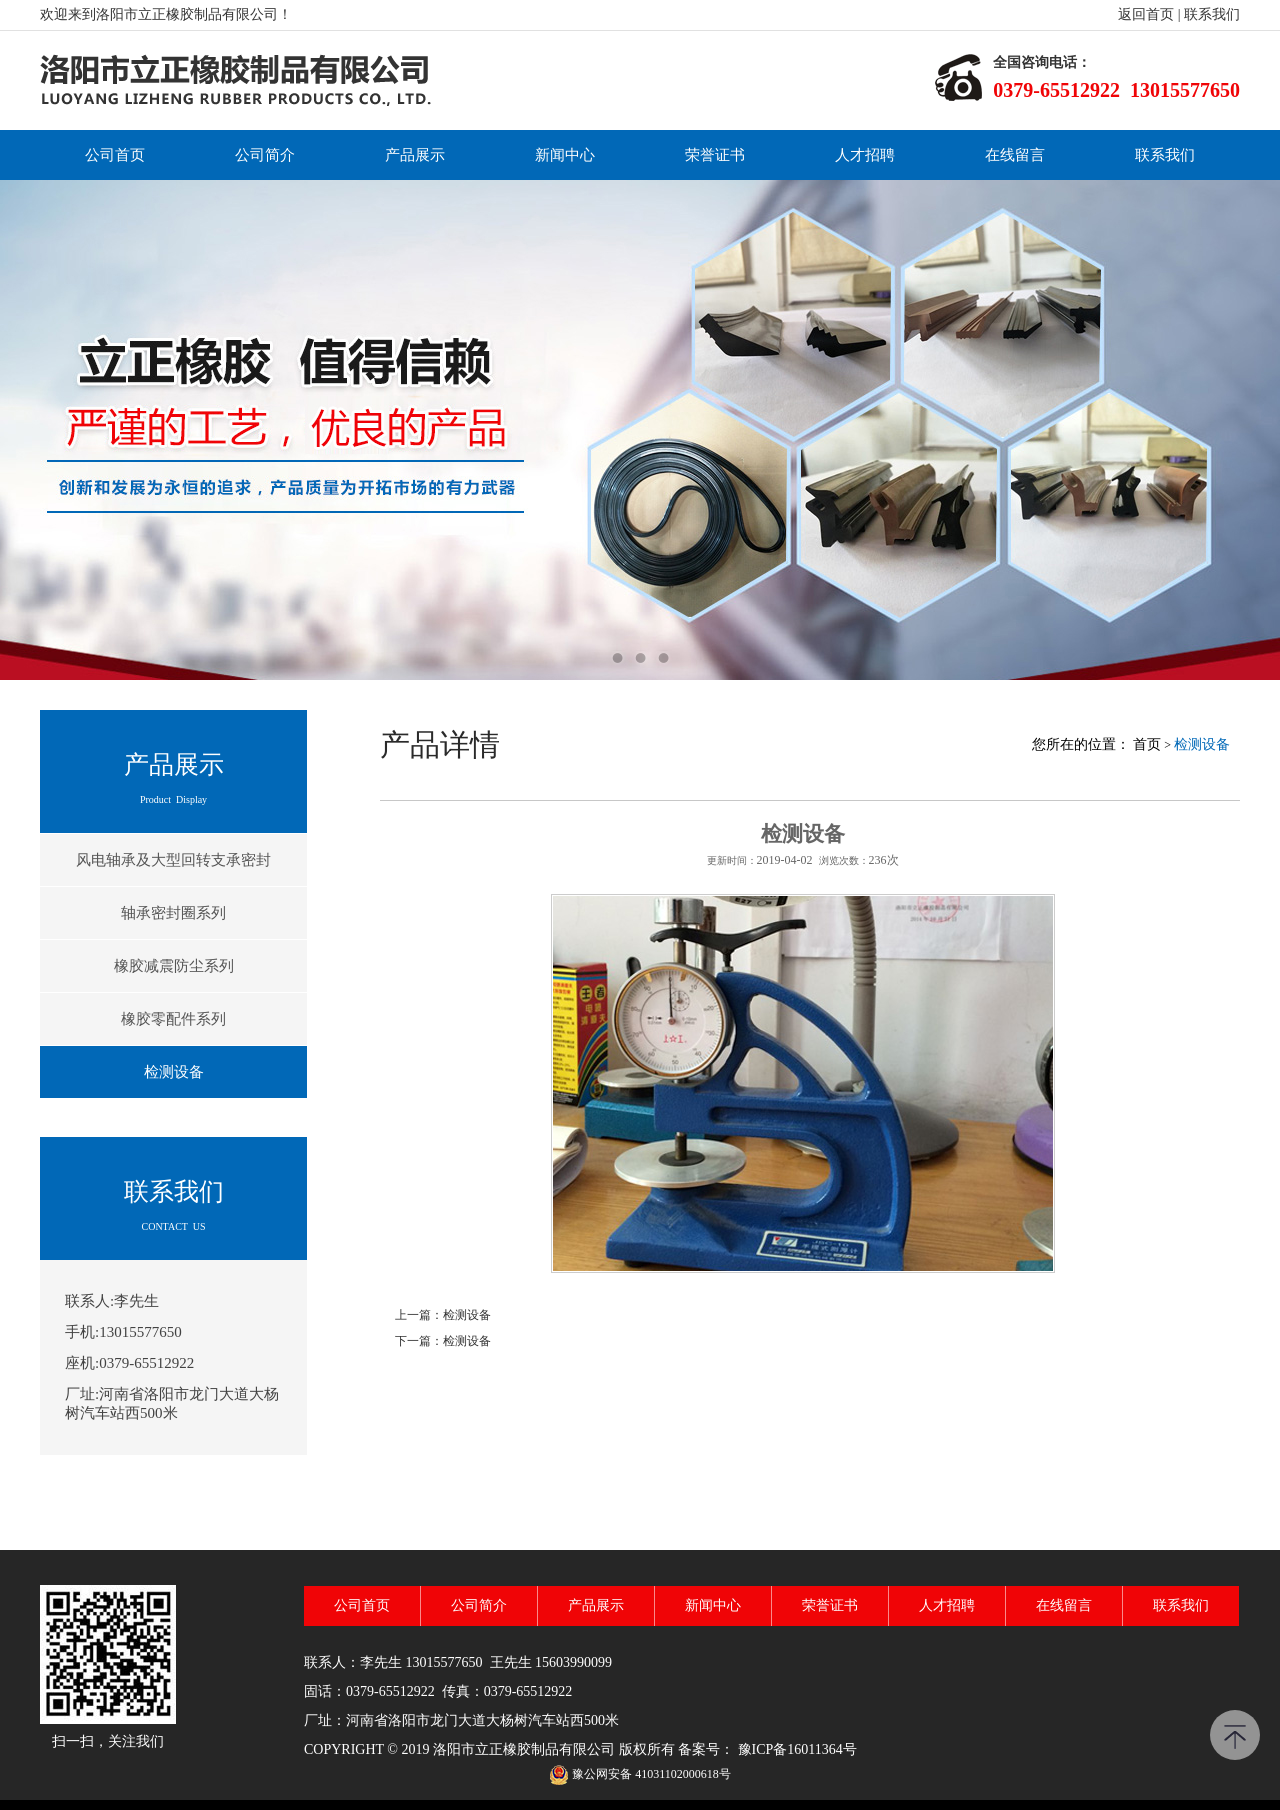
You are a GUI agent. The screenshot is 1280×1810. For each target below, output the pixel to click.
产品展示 (415, 155)
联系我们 (1212, 14)
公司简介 (265, 155)
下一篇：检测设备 (443, 1341)
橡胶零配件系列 (173, 1019)
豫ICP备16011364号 (797, 1749)
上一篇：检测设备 (443, 1315)
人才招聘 (865, 155)
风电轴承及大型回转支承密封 (173, 860)
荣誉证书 (715, 155)
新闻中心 (565, 155)
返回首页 (1146, 14)
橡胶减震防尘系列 (174, 966)
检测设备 (174, 1072)
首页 (1147, 744)
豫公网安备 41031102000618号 (651, 1774)
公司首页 (115, 155)
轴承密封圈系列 (173, 913)
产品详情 (440, 744)
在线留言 (1015, 155)
